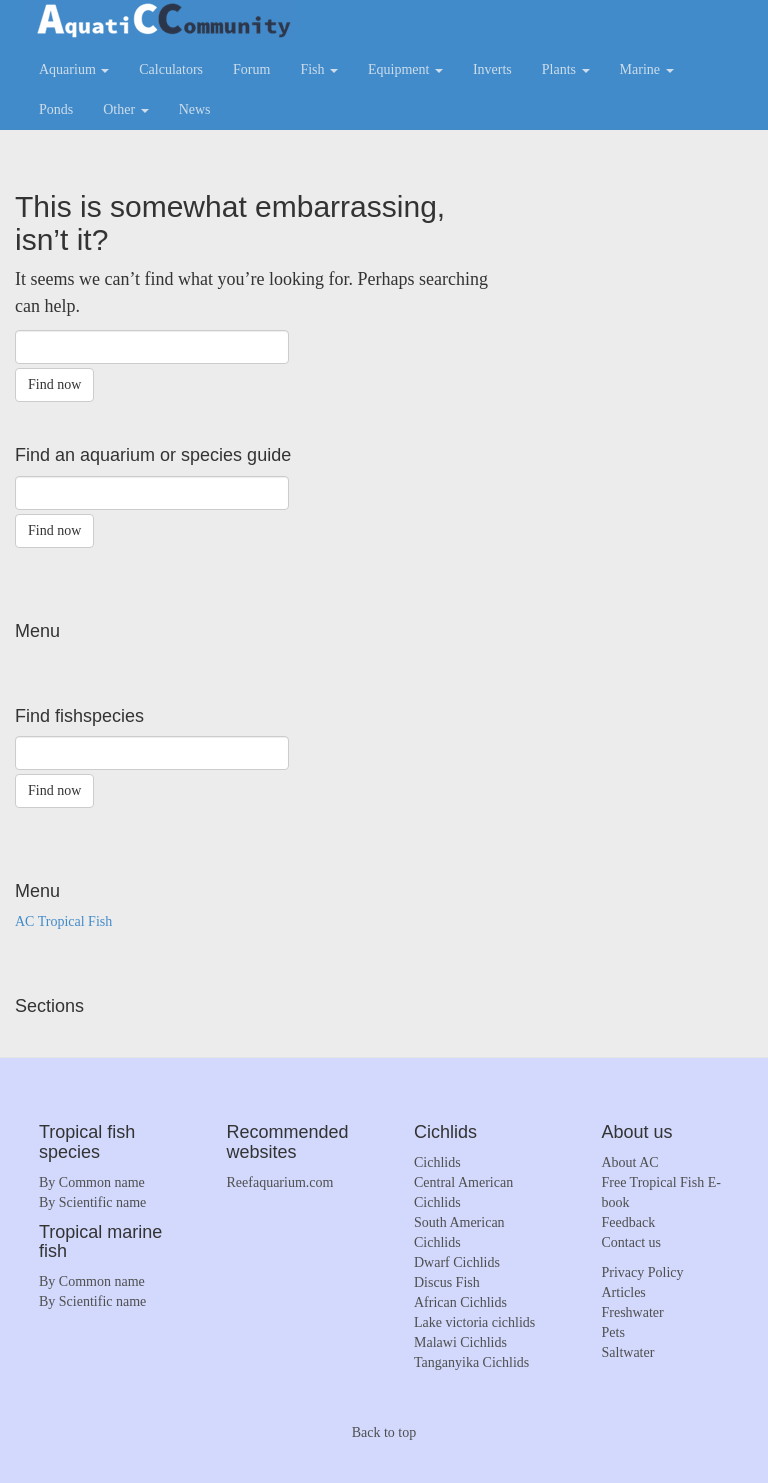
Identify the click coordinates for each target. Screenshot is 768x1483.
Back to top (384, 1432)
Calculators (171, 69)
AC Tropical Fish (63, 921)
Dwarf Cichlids (457, 1262)
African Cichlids (460, 1302)
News (195, 109)
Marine (647, 69)
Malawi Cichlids (460, 1342)
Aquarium (74, 69)
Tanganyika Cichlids (471, 1362)
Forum (251, 69)
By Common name (92, 1182)
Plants (566, 69)
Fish (319, 69)
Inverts (492, 69)
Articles (624, 1292)
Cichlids (437, 1162)
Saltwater (628, 1352)
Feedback (629, 1222)
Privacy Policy (643, 1272)
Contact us (632, 1242)
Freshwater (633, 1312)
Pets (613, 1332)
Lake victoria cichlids (474, 1322)
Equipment (405, 69)
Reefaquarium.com (280, 1182)
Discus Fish (447, 1282)
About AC (630, 1162)
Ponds (56, 109)
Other (125, 109)
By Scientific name (92, 1202)
